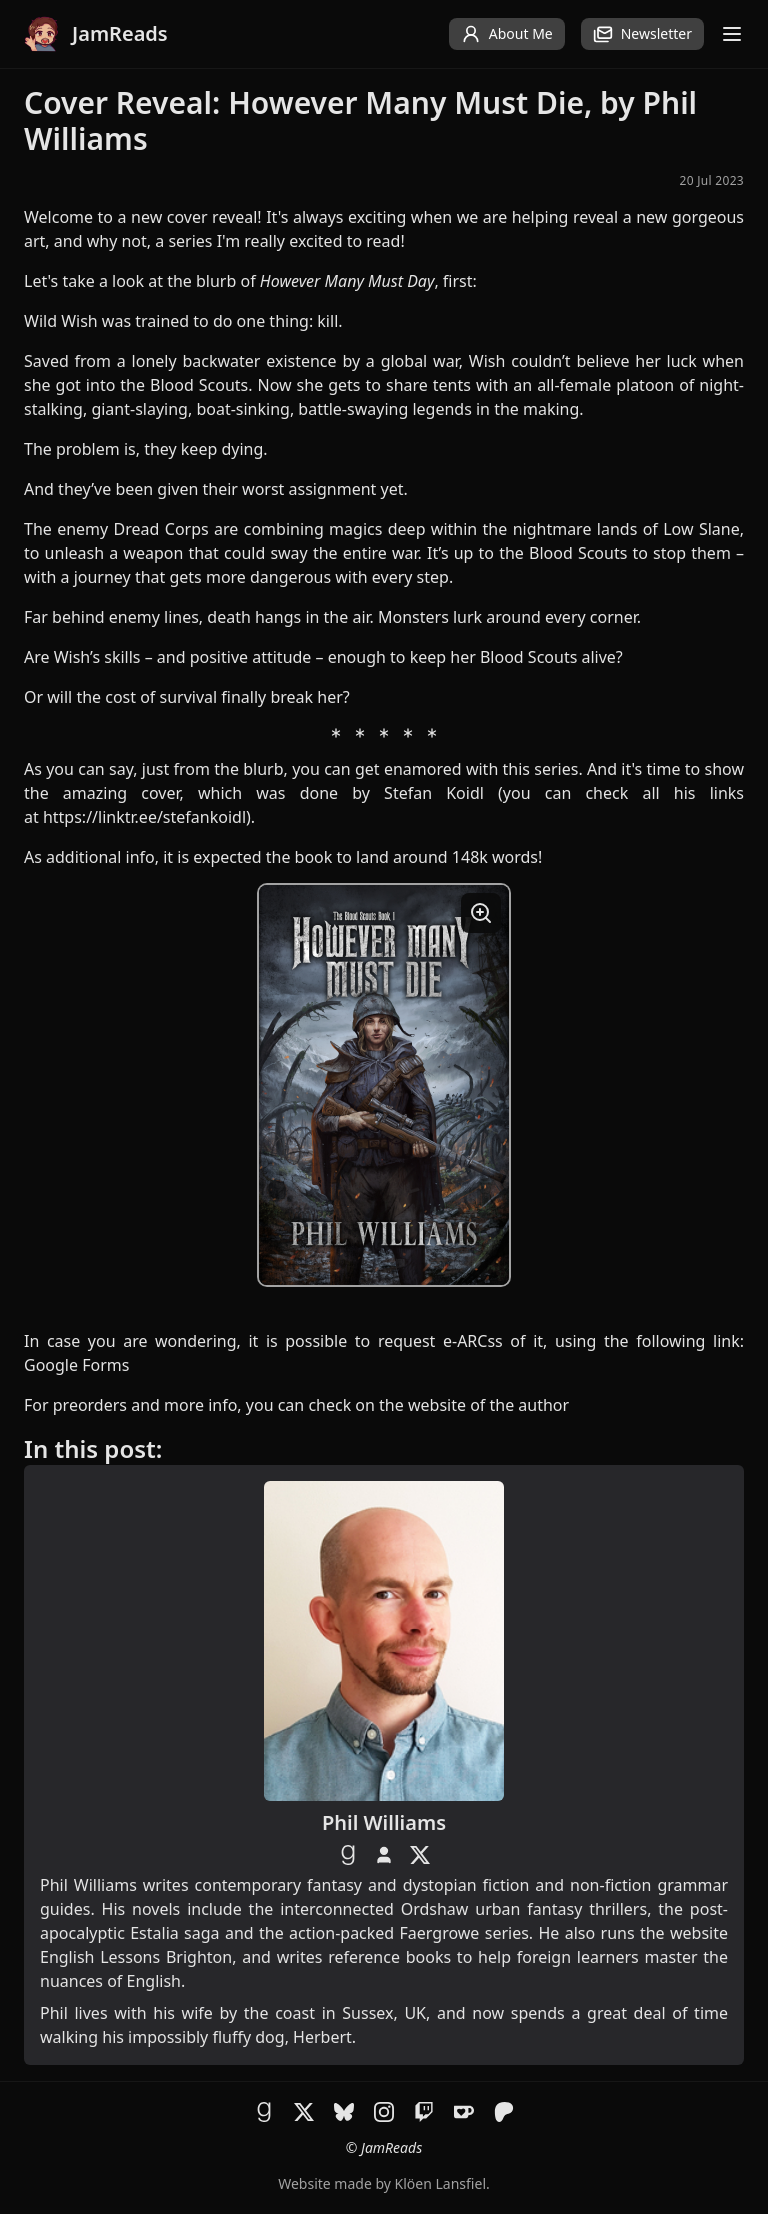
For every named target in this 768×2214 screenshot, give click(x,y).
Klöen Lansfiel (440, 2183)
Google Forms (76, 1365)
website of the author (488, 1405)
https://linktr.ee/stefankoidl (144, 817)
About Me (507, 34)
